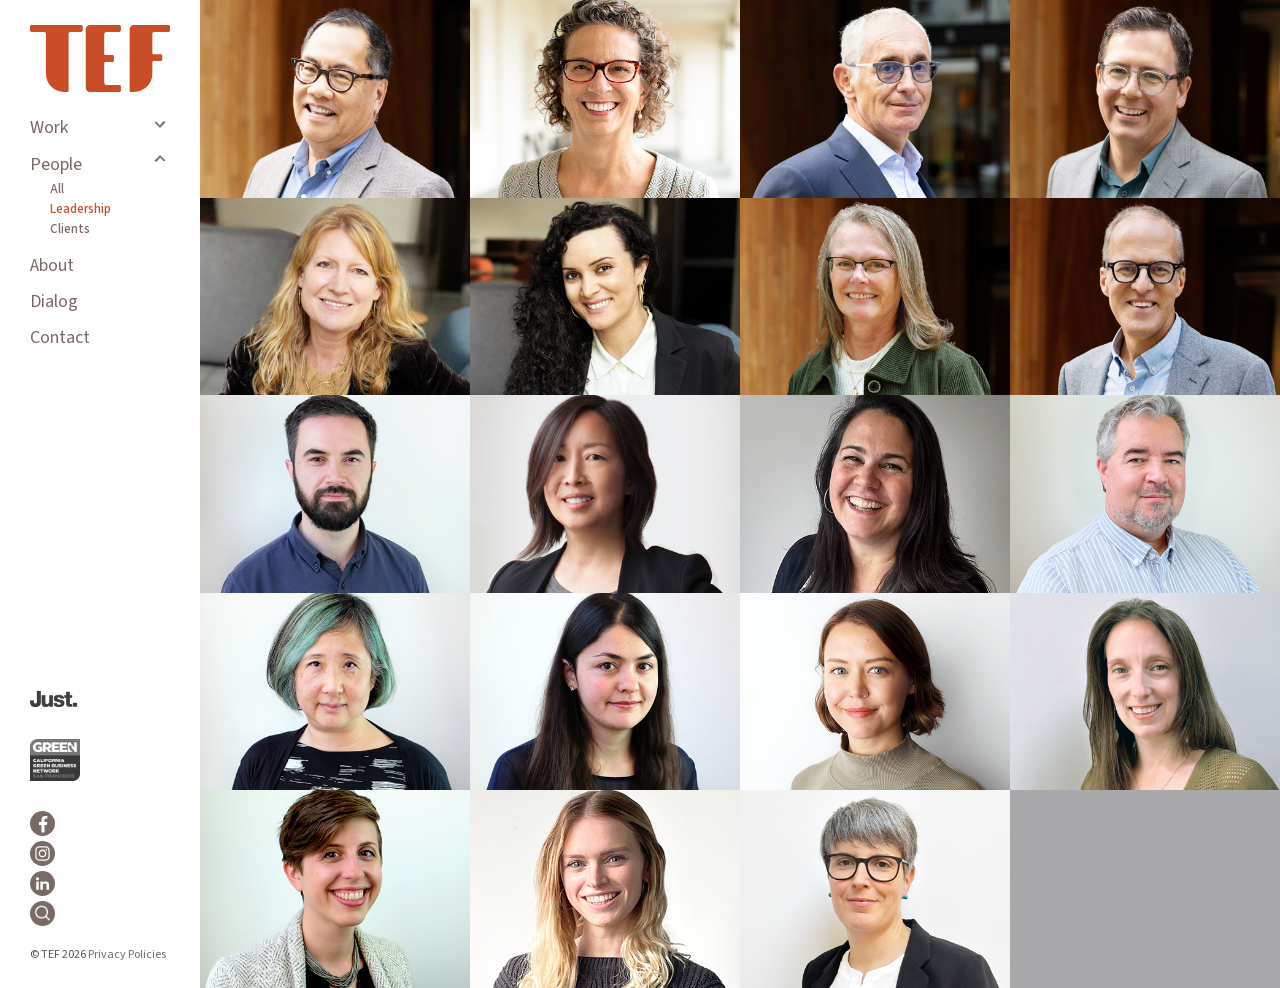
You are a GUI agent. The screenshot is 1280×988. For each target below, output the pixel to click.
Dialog (54, 301)
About (52, 265)
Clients (70, 229)
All (57, 189)
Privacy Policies (127, 954)
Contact (60, 337)
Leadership (80, 209)
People (56, 164)
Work (49, 127)
